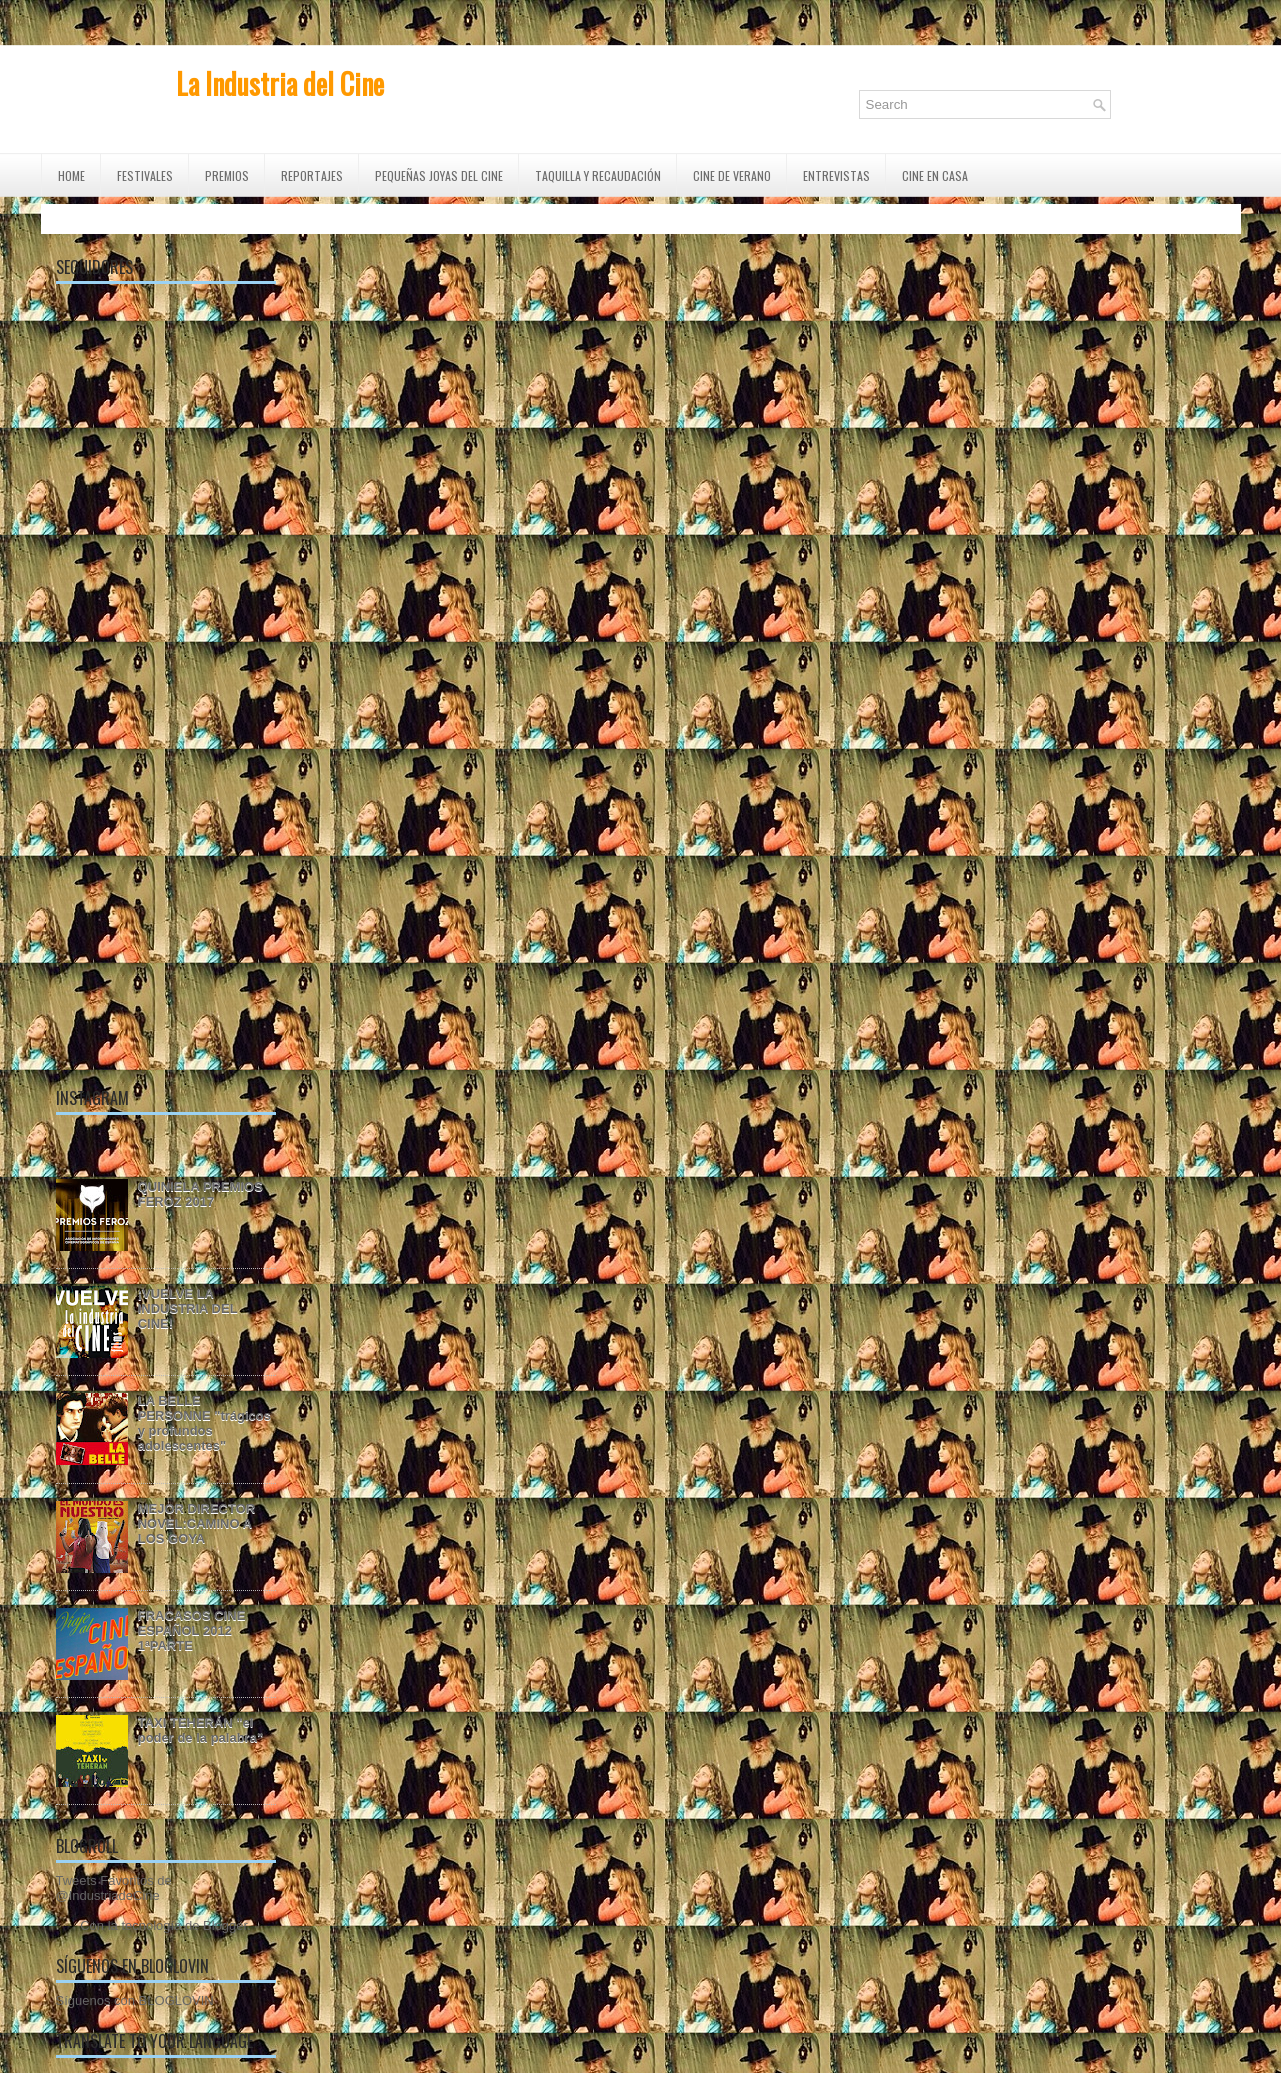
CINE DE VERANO (732, 175)
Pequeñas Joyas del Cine (439, 175)
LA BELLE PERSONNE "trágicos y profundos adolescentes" (204, 1423)
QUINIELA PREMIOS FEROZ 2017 (200, 1194)
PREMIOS (227, 175)
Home (71, 175)
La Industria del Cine (280, 83)
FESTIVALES (145, 175)
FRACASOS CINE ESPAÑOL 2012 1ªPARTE (192, 1630)
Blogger (225, 1925)
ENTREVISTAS (836, 175)
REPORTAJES (312, 175)
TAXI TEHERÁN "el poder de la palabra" (200, 1730)
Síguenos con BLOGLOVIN (135, 2000)
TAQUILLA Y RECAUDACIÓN (598, 175)
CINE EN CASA (935, 175)
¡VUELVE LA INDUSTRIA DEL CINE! (188, 1308)
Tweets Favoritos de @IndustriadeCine (114, 1888)
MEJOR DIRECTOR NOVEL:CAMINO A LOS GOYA (197, 1523)
